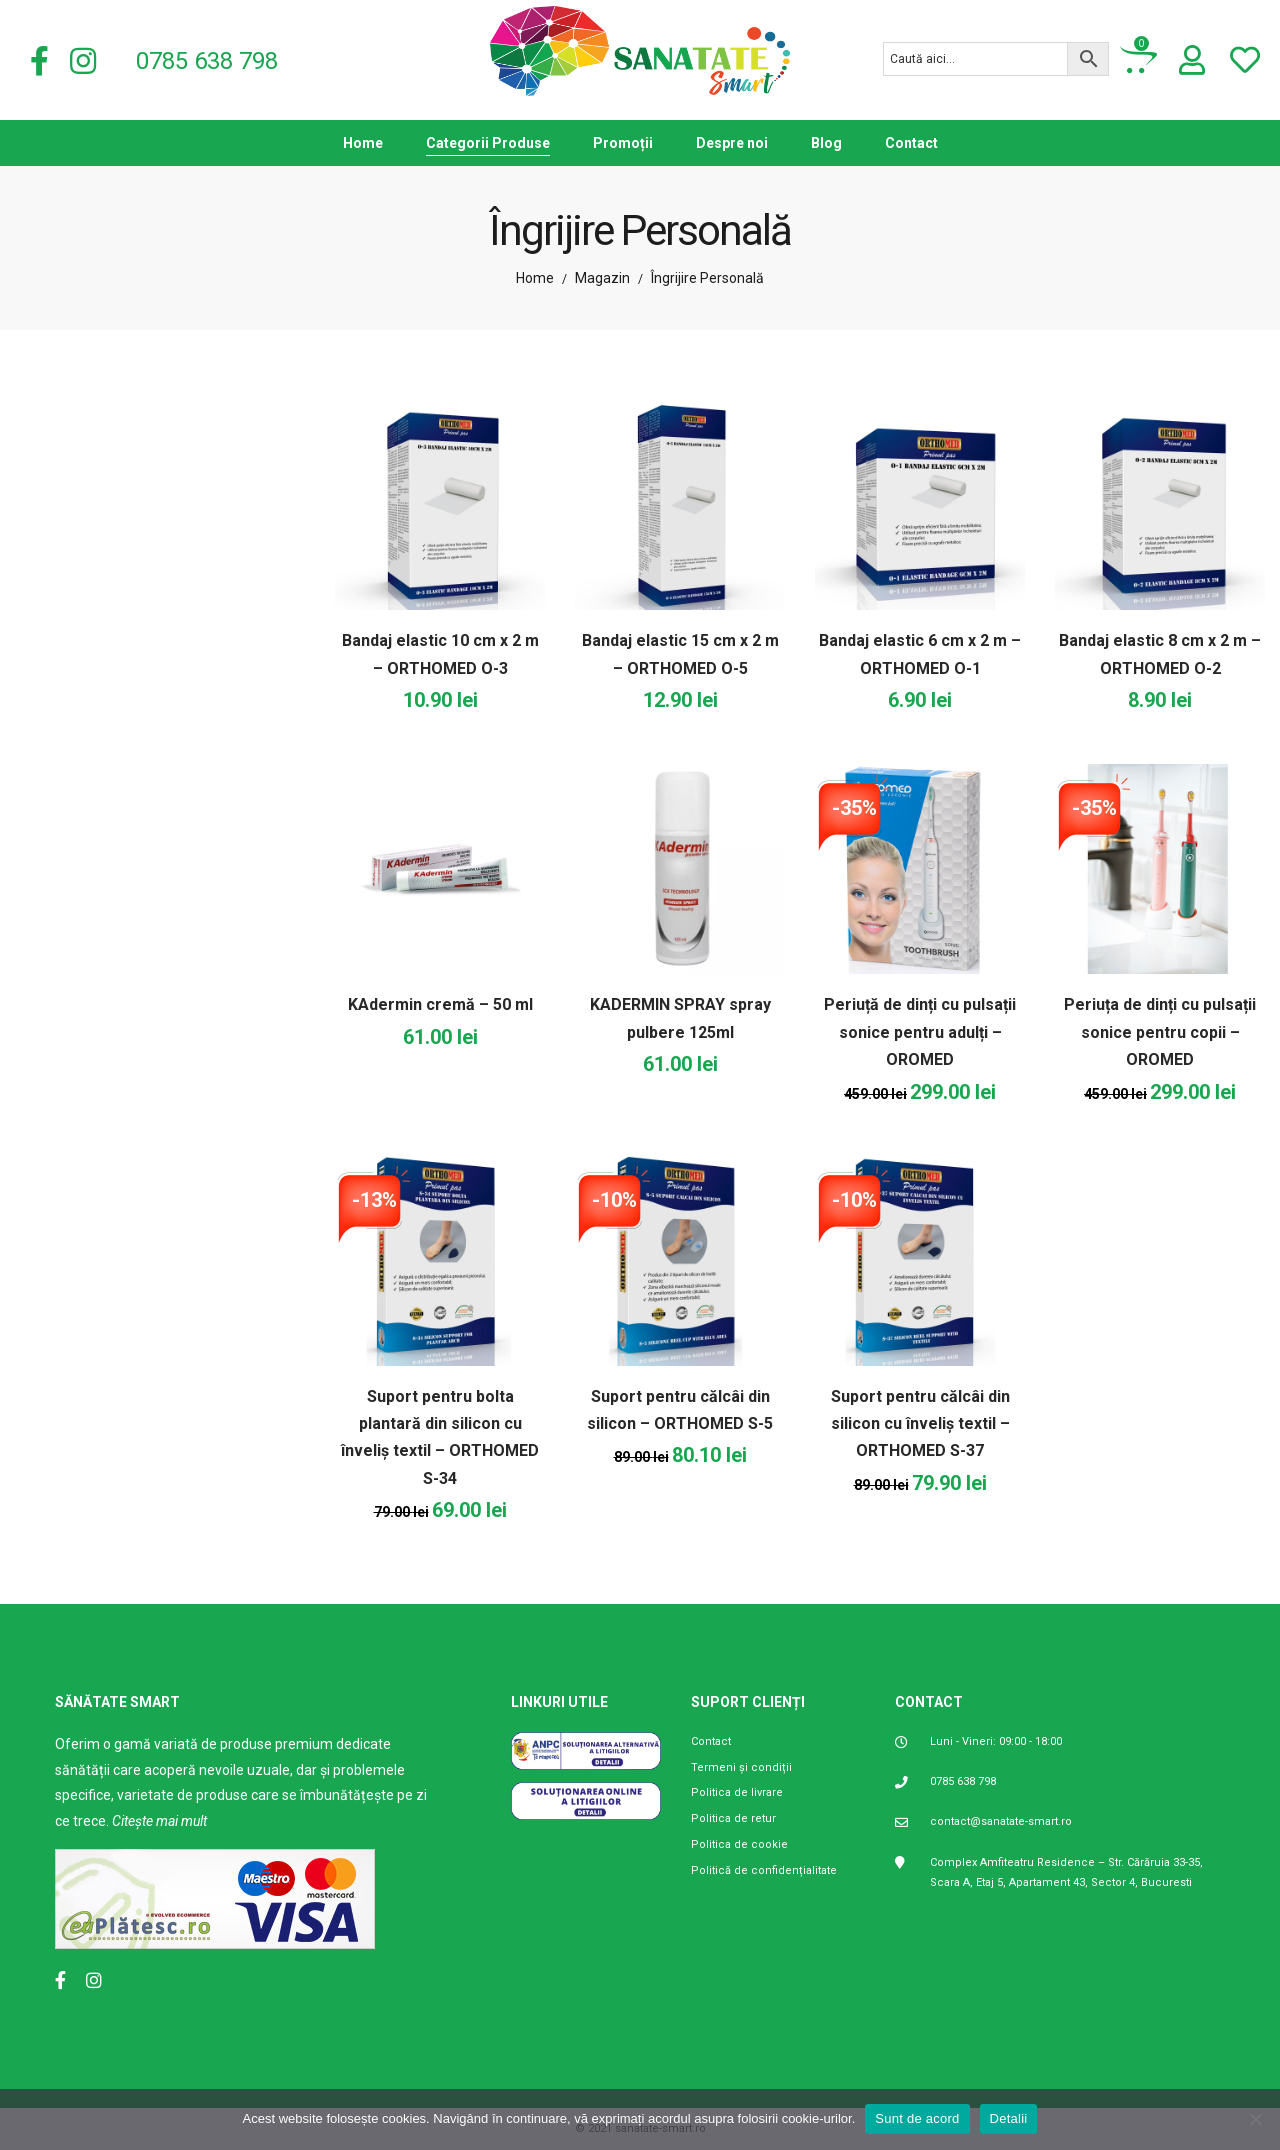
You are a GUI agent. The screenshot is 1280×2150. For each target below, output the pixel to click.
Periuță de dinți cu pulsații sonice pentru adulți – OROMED (920, 1032)
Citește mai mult (159, 1821)
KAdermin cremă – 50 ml (440, 1004)
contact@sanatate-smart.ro (1001, 1821)
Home (535, 278)
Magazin (602, 278)
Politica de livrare (737, 1792)
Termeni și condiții (741, 1767)
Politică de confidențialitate (764, 1870)
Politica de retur (733, 1818)
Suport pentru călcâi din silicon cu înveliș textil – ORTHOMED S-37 (920, 1424)
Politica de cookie (739, 1844)
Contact (711, 1741)
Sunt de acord (917, 2118)
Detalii (1009, 2118)
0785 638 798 (963, 1781)
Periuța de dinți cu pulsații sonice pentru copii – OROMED (1160, 1032)
